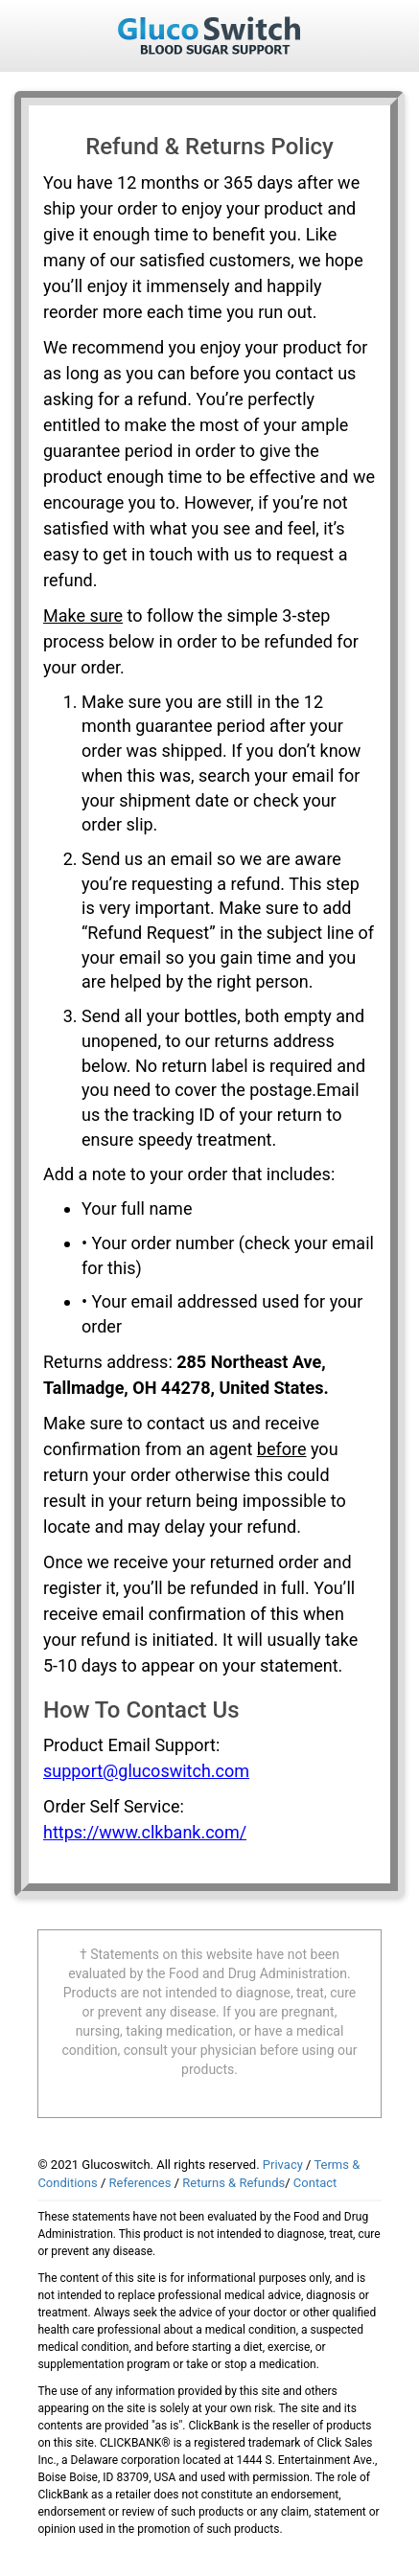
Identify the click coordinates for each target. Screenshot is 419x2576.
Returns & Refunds (233, 2183)
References (140, 2183)
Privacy (283, 2164)
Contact (315, 2183)
